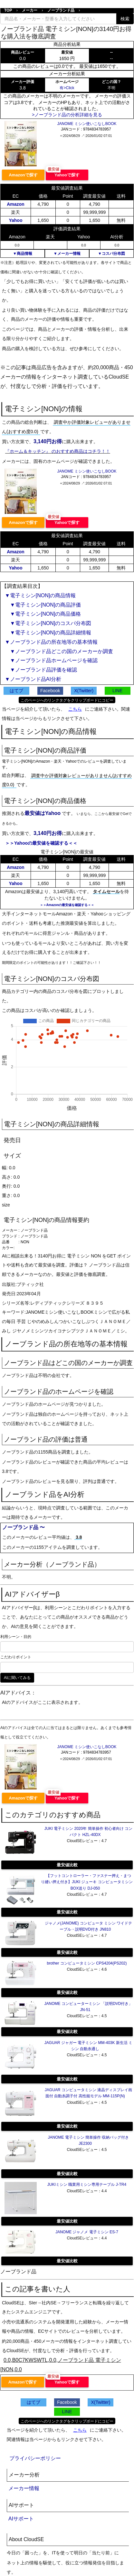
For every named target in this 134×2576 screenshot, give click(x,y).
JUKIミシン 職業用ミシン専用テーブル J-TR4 (86, 2184)
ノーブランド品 (60, 10)
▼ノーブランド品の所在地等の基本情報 (51, 642)
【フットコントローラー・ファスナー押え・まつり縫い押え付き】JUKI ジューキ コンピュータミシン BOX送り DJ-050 (87, 1881)
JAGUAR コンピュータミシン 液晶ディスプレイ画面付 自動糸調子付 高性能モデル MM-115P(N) (88, 2093)
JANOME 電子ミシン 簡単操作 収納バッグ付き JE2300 (88, 2140)
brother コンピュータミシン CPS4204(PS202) (87, 1963)
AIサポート (21, 2518)
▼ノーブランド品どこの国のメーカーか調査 (59, 651)
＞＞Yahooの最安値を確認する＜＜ (41, 843)
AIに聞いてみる (17, 1677)
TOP (8, 10)
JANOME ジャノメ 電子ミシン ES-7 (86, 2232)
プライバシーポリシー (35, 2458)
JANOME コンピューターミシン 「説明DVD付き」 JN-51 (88, 2006)
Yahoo (15, 220)
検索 (124, 18)
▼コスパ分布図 (111, 253)
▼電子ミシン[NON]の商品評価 (43, 605)
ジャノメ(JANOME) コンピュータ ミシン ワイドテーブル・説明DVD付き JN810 (88, 1926)
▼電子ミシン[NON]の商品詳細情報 (48, 632)
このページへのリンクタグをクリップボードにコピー (67, 700)
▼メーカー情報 (67, 253)
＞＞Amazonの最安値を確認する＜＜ (67, 905)
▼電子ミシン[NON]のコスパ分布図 (48, 623)
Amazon (15, 204)
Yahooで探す (67, 174)
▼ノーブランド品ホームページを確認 (51, 660)
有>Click (67, 88)
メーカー (29, 10)
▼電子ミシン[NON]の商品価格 (43, 614)
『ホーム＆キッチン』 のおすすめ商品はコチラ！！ (57, 451)
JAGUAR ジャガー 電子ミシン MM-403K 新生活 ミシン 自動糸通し (88, 2045)
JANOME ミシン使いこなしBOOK (86, 123)
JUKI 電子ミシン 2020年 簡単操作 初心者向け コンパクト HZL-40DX (88, 1831)
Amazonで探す (23, 174)
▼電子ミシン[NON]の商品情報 (40, 595)
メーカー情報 (23, 2488)
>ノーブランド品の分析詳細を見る (67, 114)
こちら (75, 709)
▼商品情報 (22, 253)
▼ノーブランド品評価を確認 (41, 670)
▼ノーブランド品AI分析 (33, 679)
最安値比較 (67, 1864)
